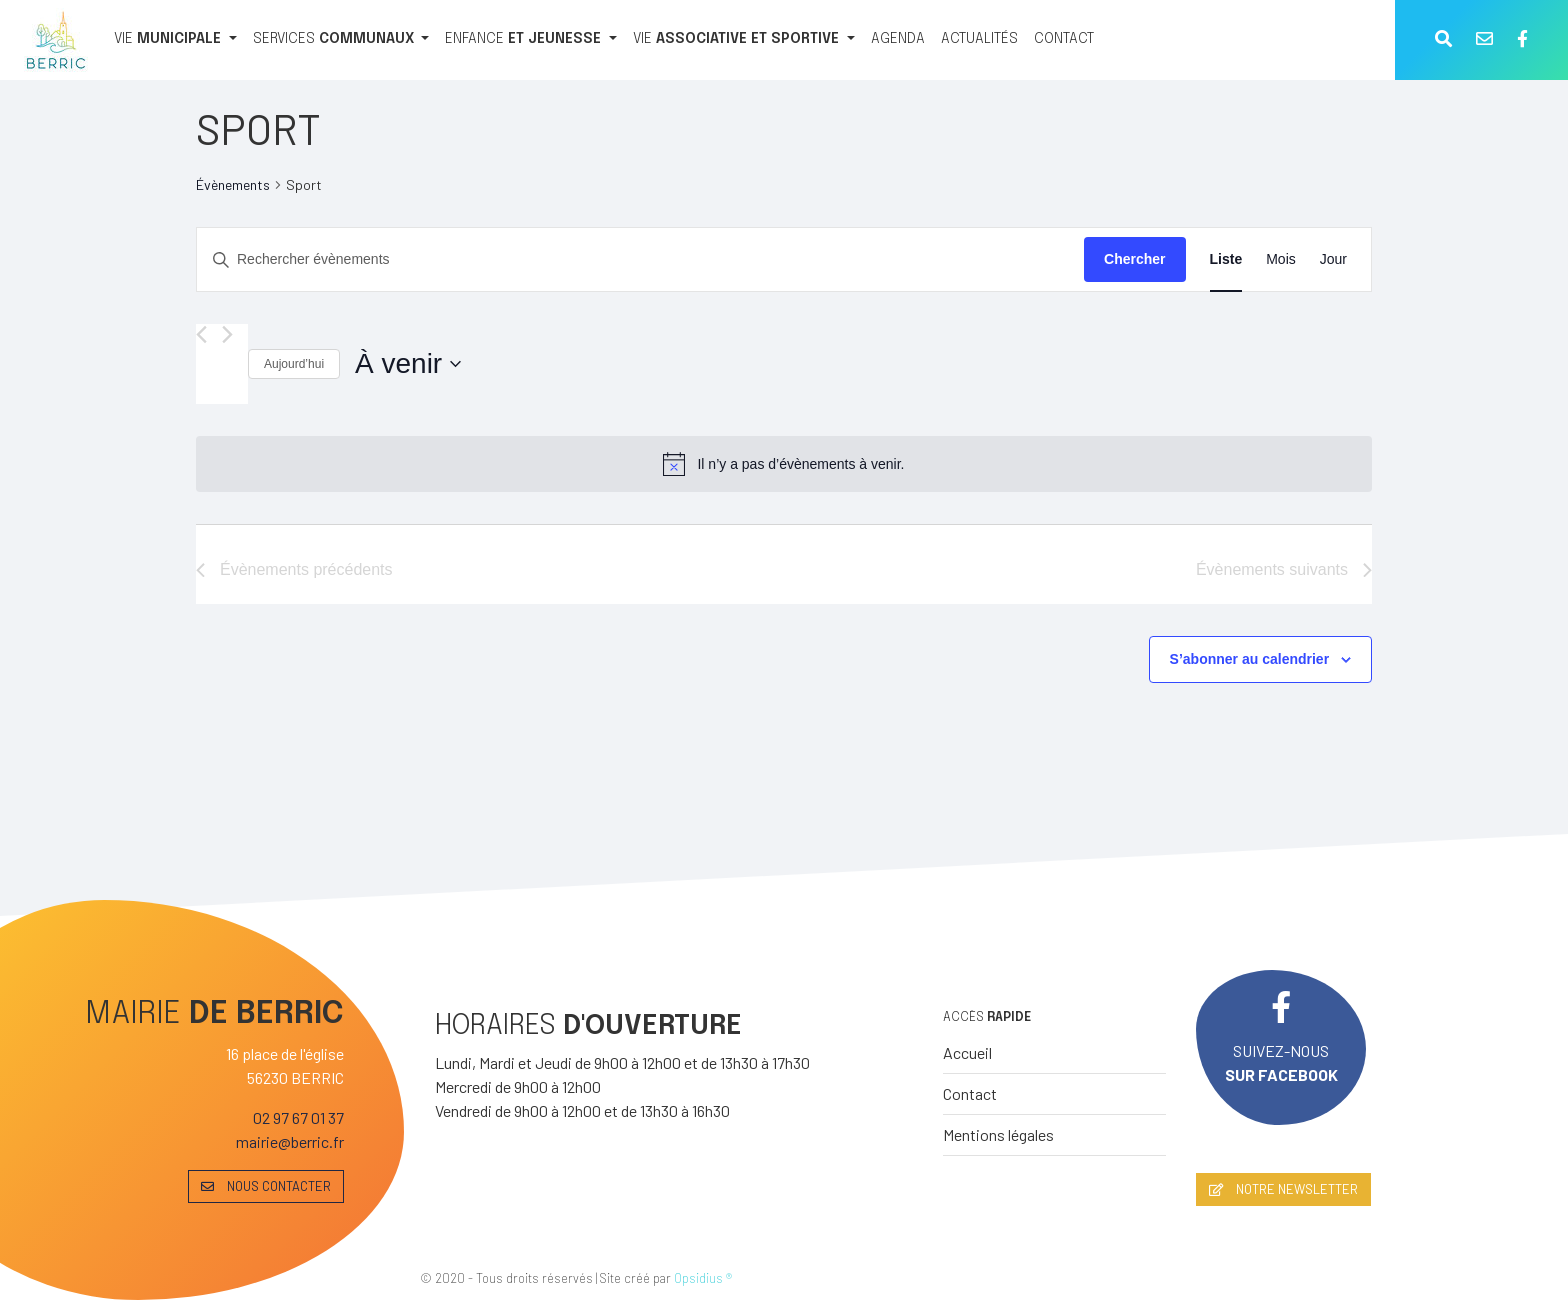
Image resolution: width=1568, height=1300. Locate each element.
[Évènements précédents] (201, 334)
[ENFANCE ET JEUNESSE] (531, 40)
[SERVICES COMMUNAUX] (341, 40)
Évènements (233, 184)
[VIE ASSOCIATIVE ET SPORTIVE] (744, 40)
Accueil (967, 1052)
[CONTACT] (1064, 40)
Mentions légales (998, 1134)
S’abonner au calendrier (1250, 659)
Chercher (1134, 259)
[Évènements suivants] (227, 334)
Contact (970, 1093)
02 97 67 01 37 (298, 1117)
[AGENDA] (898, 40)
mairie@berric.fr (290, 1141)
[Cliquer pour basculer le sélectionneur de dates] (408, 364)
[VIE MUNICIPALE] (175, 40)
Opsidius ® (703, 1278)
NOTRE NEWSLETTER (1283, 1189)
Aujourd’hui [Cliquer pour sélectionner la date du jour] (294, 364)
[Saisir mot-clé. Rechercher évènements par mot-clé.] (640, 259)
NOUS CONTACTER (266, 1186)
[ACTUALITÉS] (979, 40)
